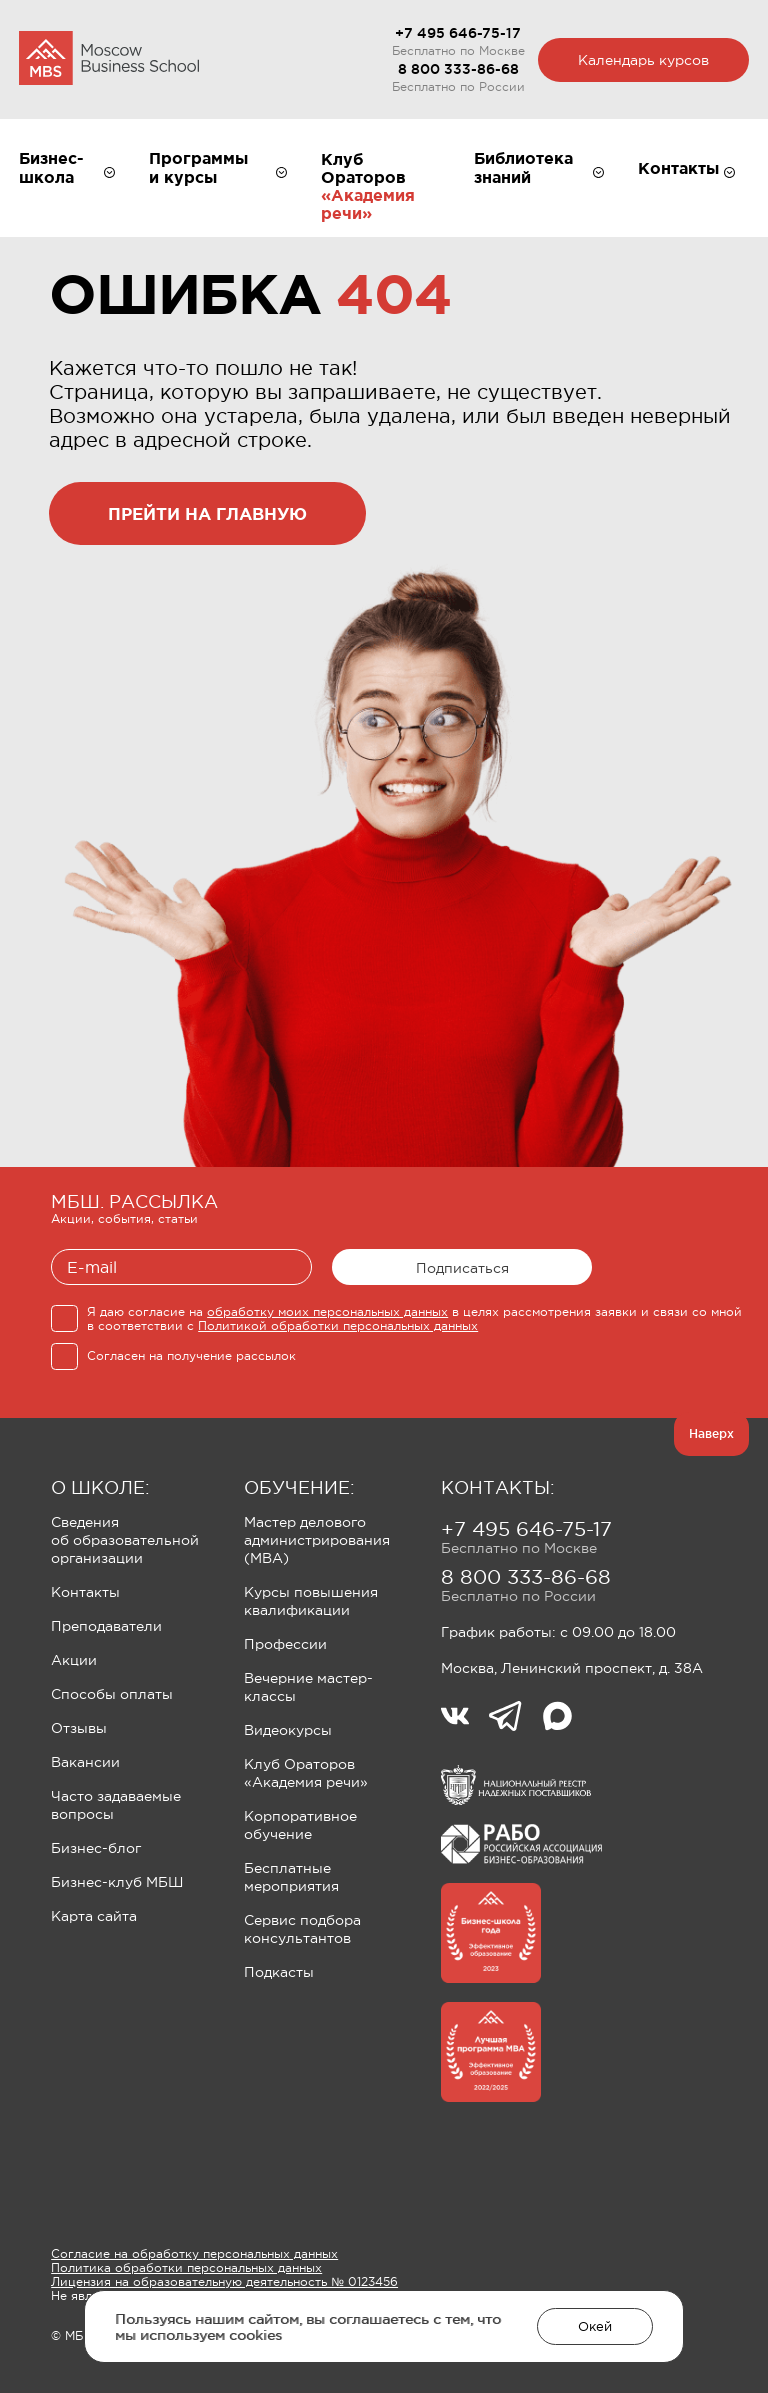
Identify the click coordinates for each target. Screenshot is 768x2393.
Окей (595, 2326)
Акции (74, 1660)
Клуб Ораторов (363, 168)
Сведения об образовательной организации (125, 1540)
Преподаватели (106, 1626)
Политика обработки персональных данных (186, 2268)
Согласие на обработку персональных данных (194, 2254)
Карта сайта (94, 1916)
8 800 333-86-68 (458, 69)
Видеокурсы (288, 1730)
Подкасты (279, 1972)
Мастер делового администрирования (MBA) (317, 1540)
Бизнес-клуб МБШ (117, 1882)
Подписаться (462, 1268)
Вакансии (85, 1762)
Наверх (711, 1433)
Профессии (285, 1644)
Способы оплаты (112, 1694)
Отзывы (79, 1728)
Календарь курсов (643, 60)
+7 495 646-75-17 (458, 33)
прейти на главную (207, 513)
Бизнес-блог (96, 1848)
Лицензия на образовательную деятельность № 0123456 (224, 2282)
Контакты (85, 1592)
